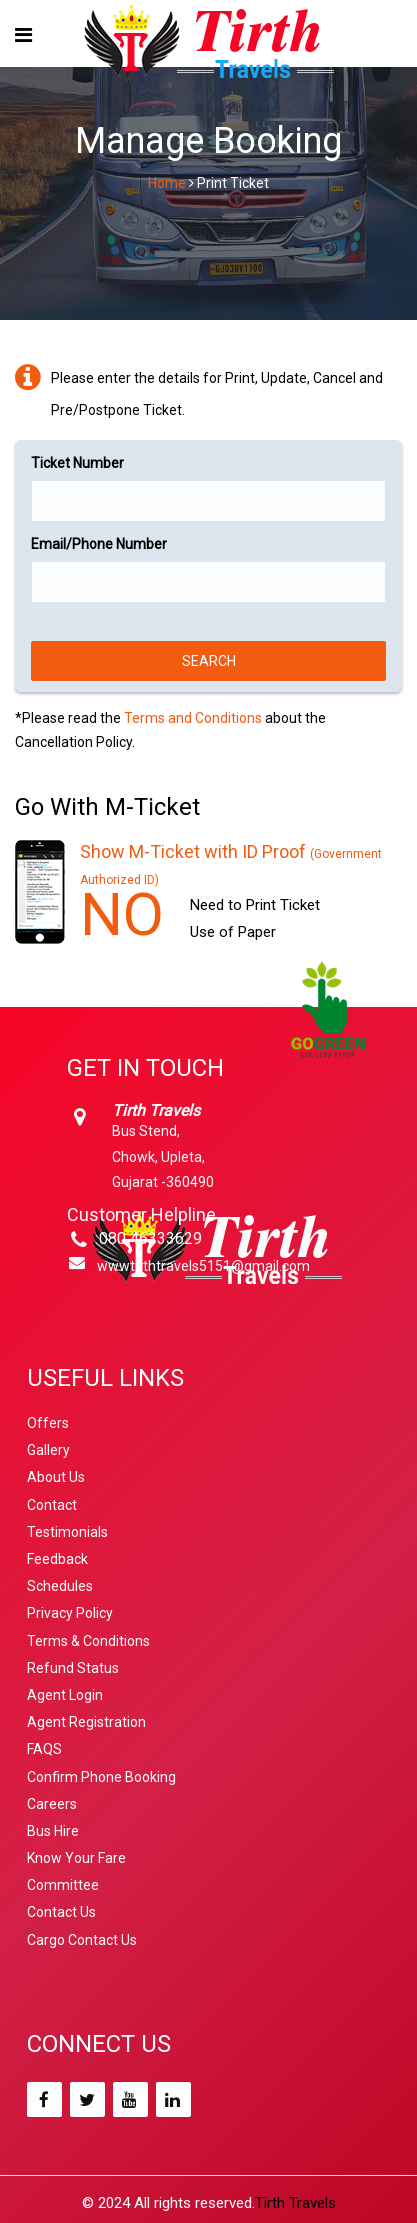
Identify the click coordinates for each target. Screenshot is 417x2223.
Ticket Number (77, 463)
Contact (52, 1505)
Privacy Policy (70, 1613)
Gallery (48, 1450)
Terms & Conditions (88, 1641)
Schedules (60, 1586)
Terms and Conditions (193, 718)
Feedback (57, 1559)
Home (167, 183)
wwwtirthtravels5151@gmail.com (203, 1266)
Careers (52, 1804)
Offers (48, 1423)
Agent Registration (86, 1722)
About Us (56, 1477)
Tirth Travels (295, 2203)
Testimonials (67, 1532)
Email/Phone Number (99, 544)
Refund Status (73, 1668)
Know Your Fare (76, 1858)
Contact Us (61, 1912)
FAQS (44, 1749)
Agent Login (65, 1695)
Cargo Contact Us (82, 1940)
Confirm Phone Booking (101, 1777)
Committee (63, 1885)
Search (209, 661)
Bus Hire (53, 1831)
